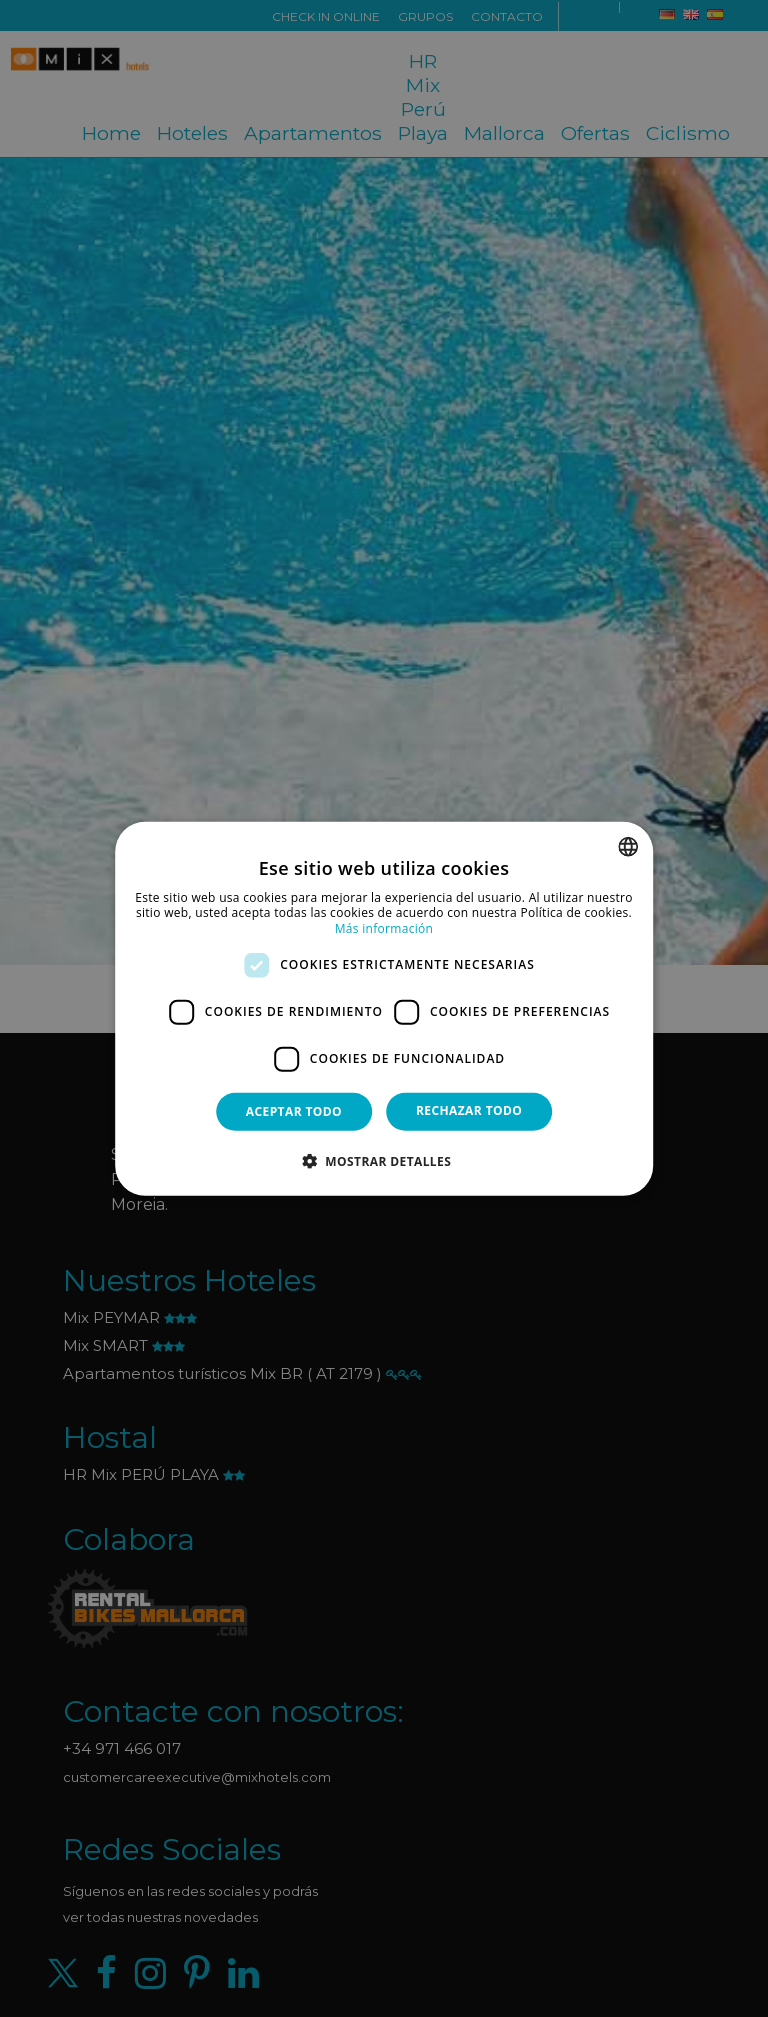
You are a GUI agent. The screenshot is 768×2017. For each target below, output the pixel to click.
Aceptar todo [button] (294, 1110)
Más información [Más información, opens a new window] (384, 928)
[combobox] (628, 846)
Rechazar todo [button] (469, 1109)
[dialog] (384, 1008)
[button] (384, 1161)
